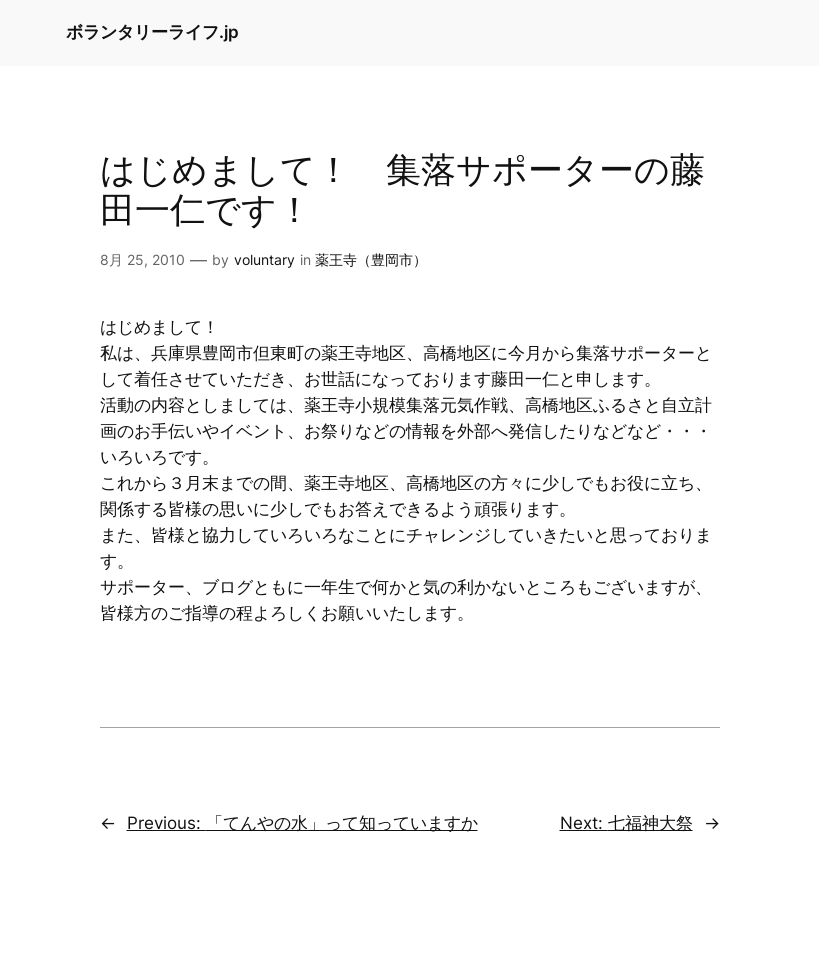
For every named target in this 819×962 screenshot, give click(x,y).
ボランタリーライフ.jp (152, 32)
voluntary (264, 259)
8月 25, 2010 (142, 259)
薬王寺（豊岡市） (371, 259)
